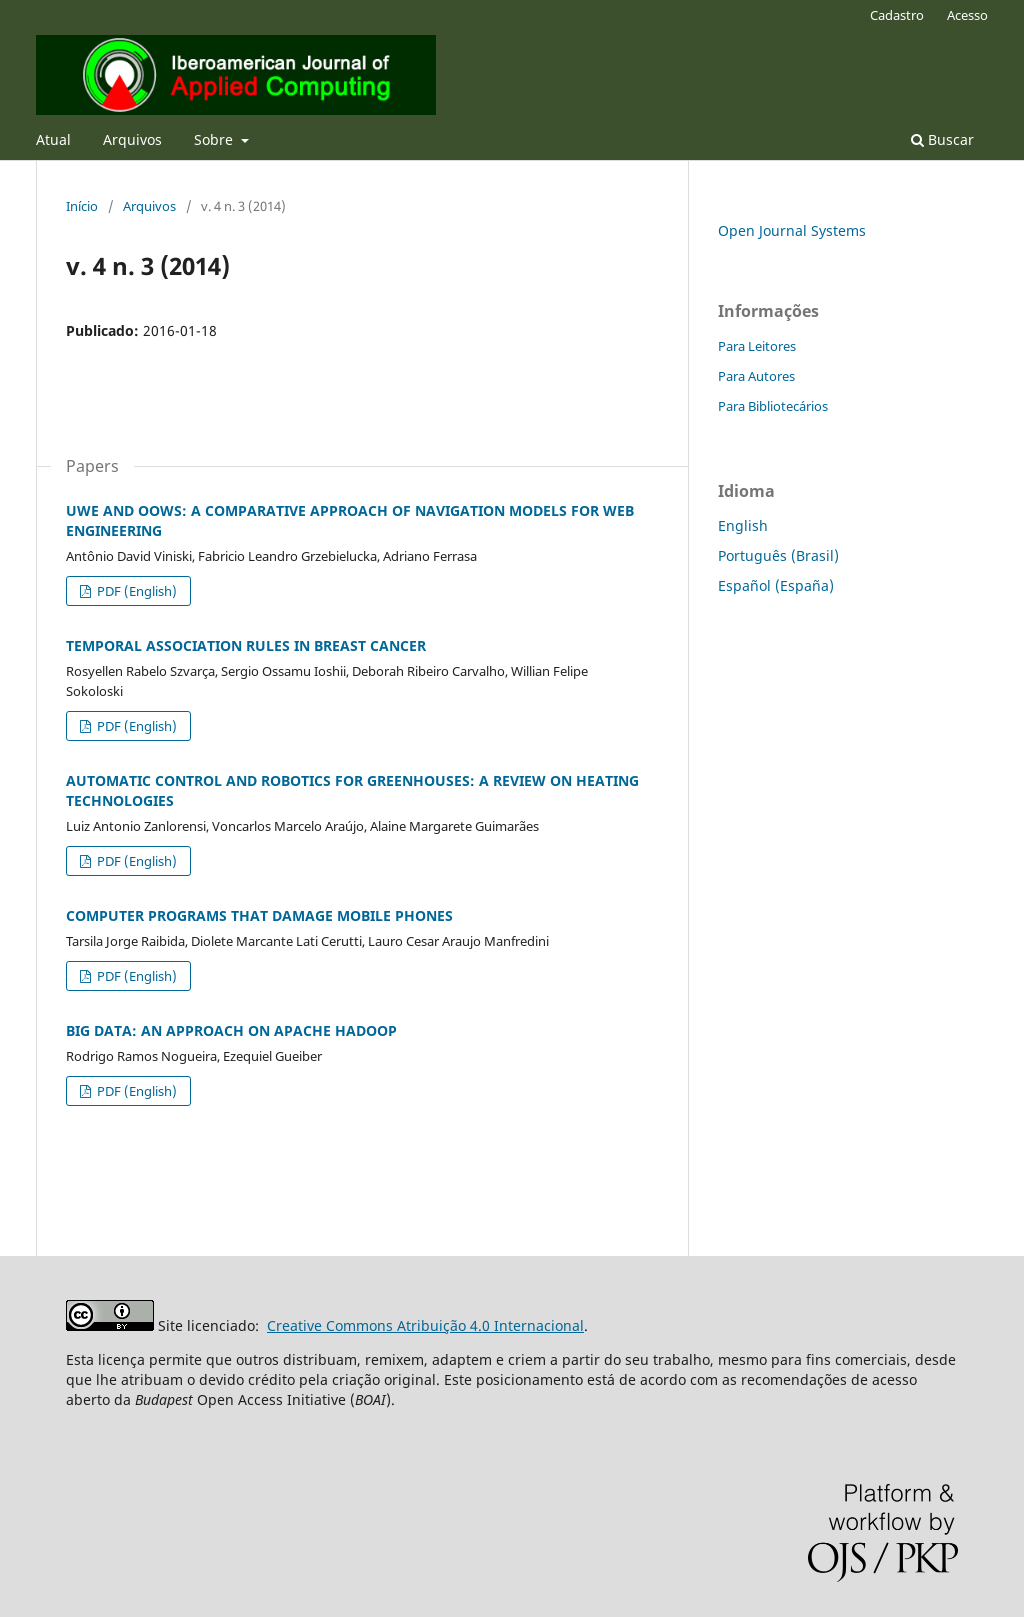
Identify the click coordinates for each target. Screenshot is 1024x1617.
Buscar (942, 139)
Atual (53, 139)
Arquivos (132, 139)
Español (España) (776, 585)
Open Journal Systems (792, 230)
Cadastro (897, 15)
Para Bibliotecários (773, 406)
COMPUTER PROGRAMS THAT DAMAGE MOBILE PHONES (259, 915)
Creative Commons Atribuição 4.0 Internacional (425, 1325)
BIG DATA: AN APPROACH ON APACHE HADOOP (231, 1030)
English (743, 525)
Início (82, 206)
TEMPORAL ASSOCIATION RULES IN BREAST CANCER (246, 645)
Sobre (215, 139)
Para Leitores (757, 346)
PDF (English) (135, 591)
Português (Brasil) (778, 555)
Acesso (967, 15)
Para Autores (756, 376)
